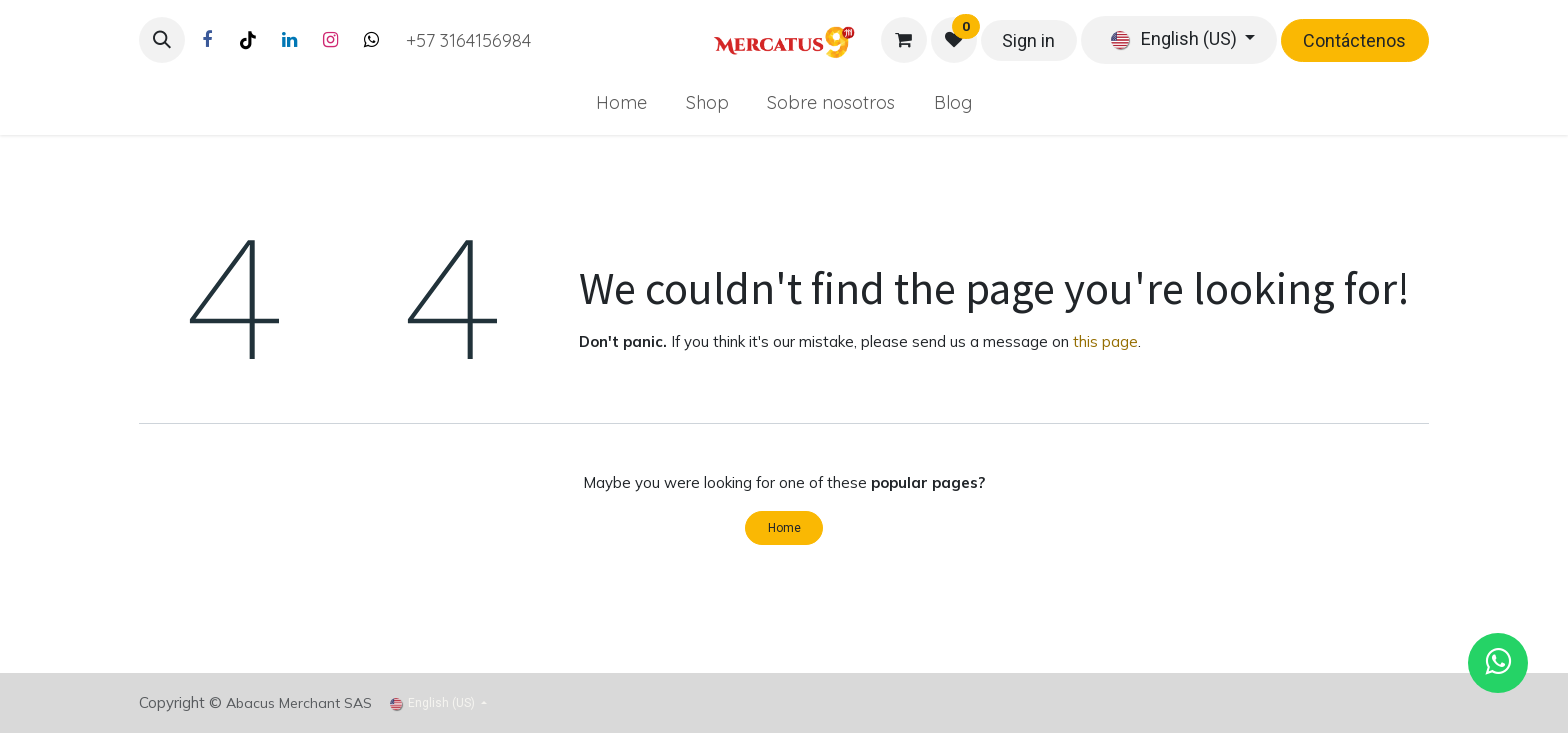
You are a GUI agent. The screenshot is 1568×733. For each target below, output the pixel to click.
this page (1105, 341)
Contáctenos (1354, 40)
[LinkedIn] (289, 40)
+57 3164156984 (468, 40)
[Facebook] (207, 40)
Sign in (1028, 40)
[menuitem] (621, 102)
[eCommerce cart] (904, 40)
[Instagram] (330, 40)
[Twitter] (371, 40)
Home (784, 528)
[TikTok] (248, 40)
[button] (162, 40)
